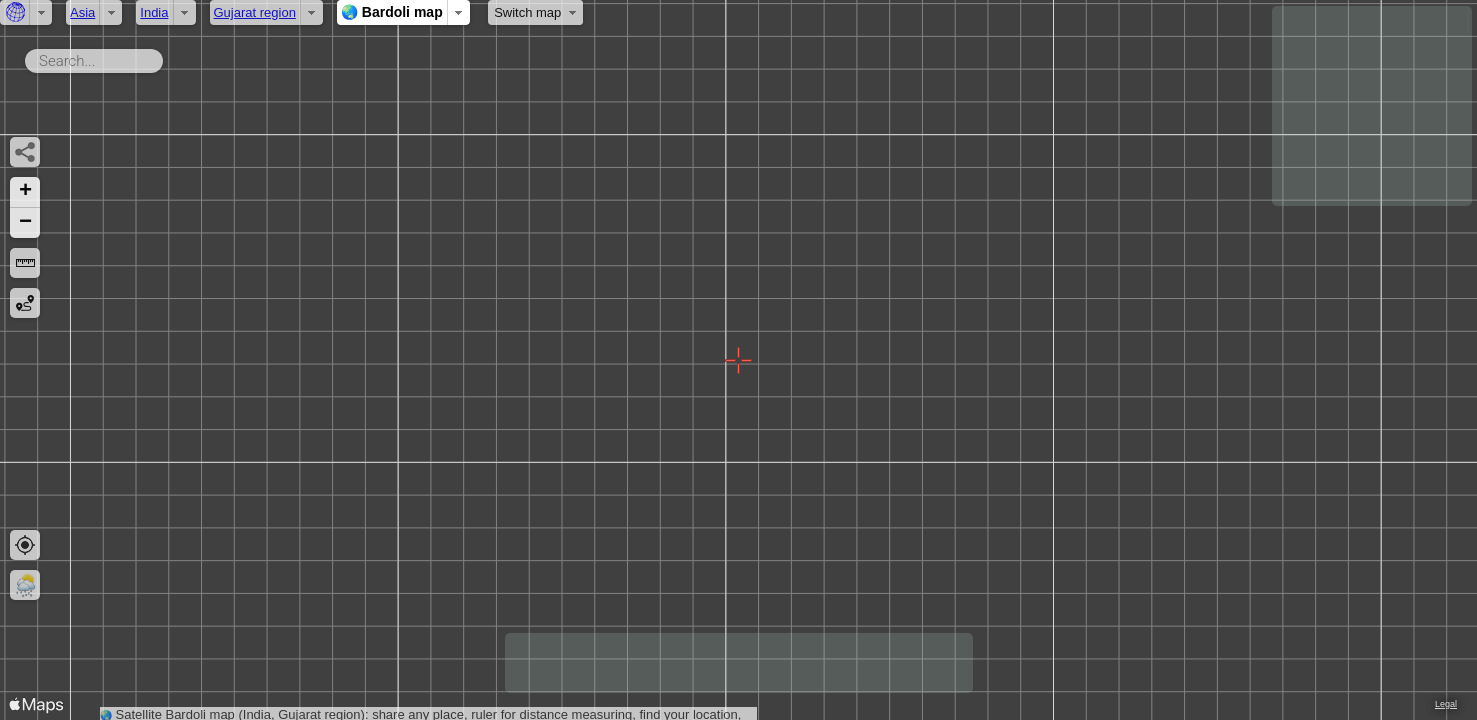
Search (166, 57)
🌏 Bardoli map (392, 12)
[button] (25, 192)
